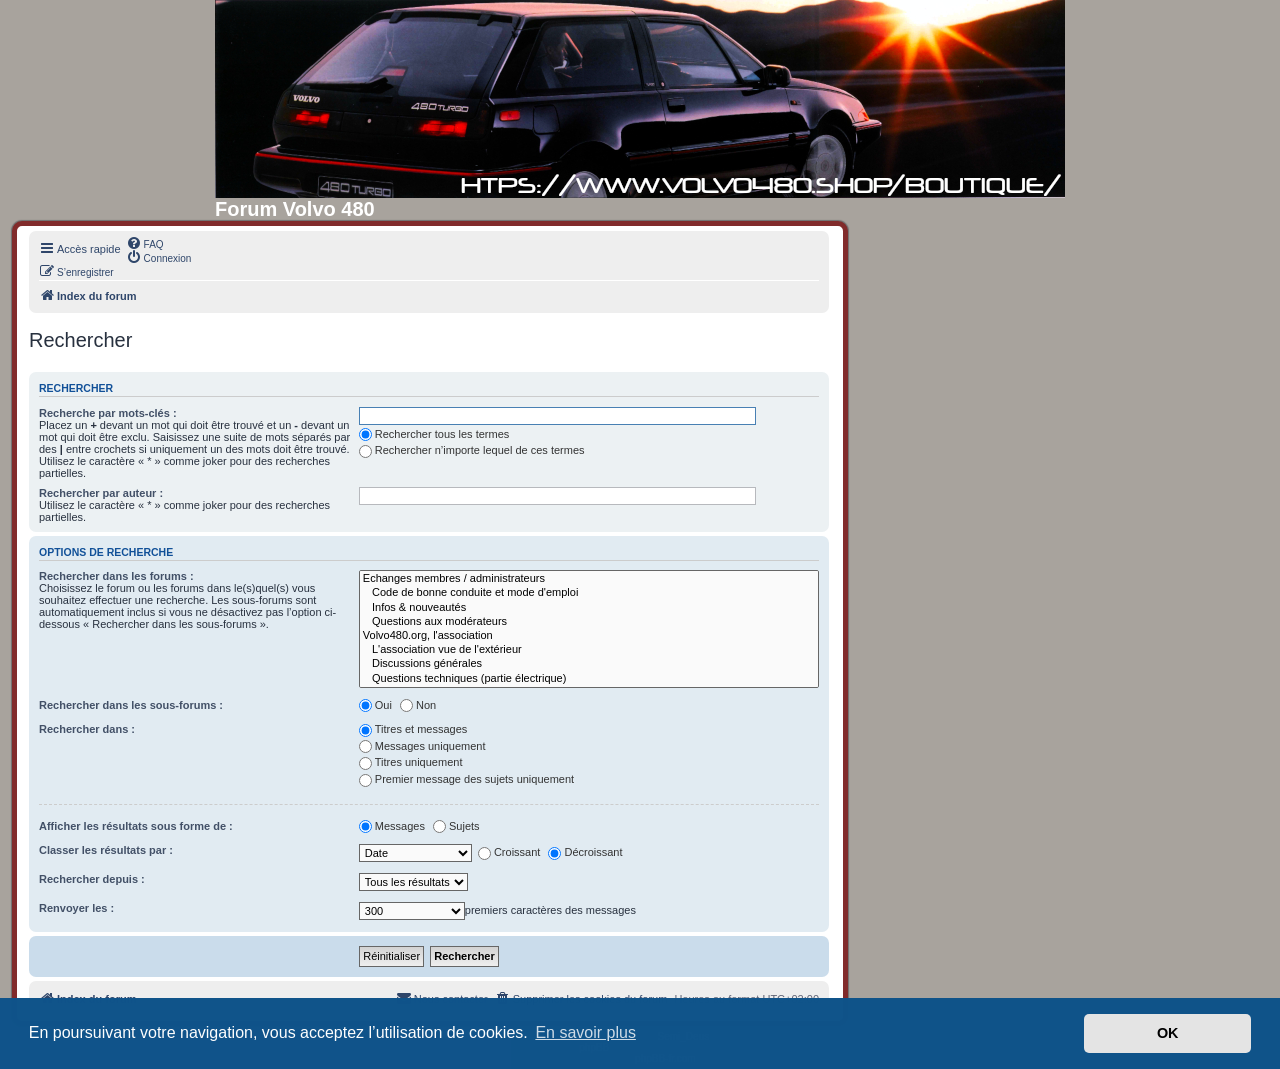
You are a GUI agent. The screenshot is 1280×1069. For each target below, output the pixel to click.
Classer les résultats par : (106, 850)
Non (418, 705)
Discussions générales (589, 664)
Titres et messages (413, 729)
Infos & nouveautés (589, 608)
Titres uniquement (411, 762)
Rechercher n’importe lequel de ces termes (472, 450)
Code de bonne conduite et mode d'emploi (589, 593)
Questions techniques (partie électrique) (589, 679)
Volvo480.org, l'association (589, 636)
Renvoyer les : (76, 908)
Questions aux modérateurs (589, 622)
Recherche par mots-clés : (108, 413)
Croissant (509, 852)
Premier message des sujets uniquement (466, 779)
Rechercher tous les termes (434, 434)
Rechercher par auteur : (101, 493)
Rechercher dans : (87, 729)
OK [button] (1168, 1033)
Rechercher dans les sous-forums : (131, 705)
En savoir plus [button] (585, 1032)
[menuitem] (145, 243)
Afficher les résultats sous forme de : (136, 826)
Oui (375, 705)
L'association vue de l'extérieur (589, 650)
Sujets (456, 826)
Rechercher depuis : (92, 879)
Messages (392, 826)
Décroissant (585, 852)
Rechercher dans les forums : (116, 576)
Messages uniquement (422, 746)
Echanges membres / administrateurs (589, 579)
